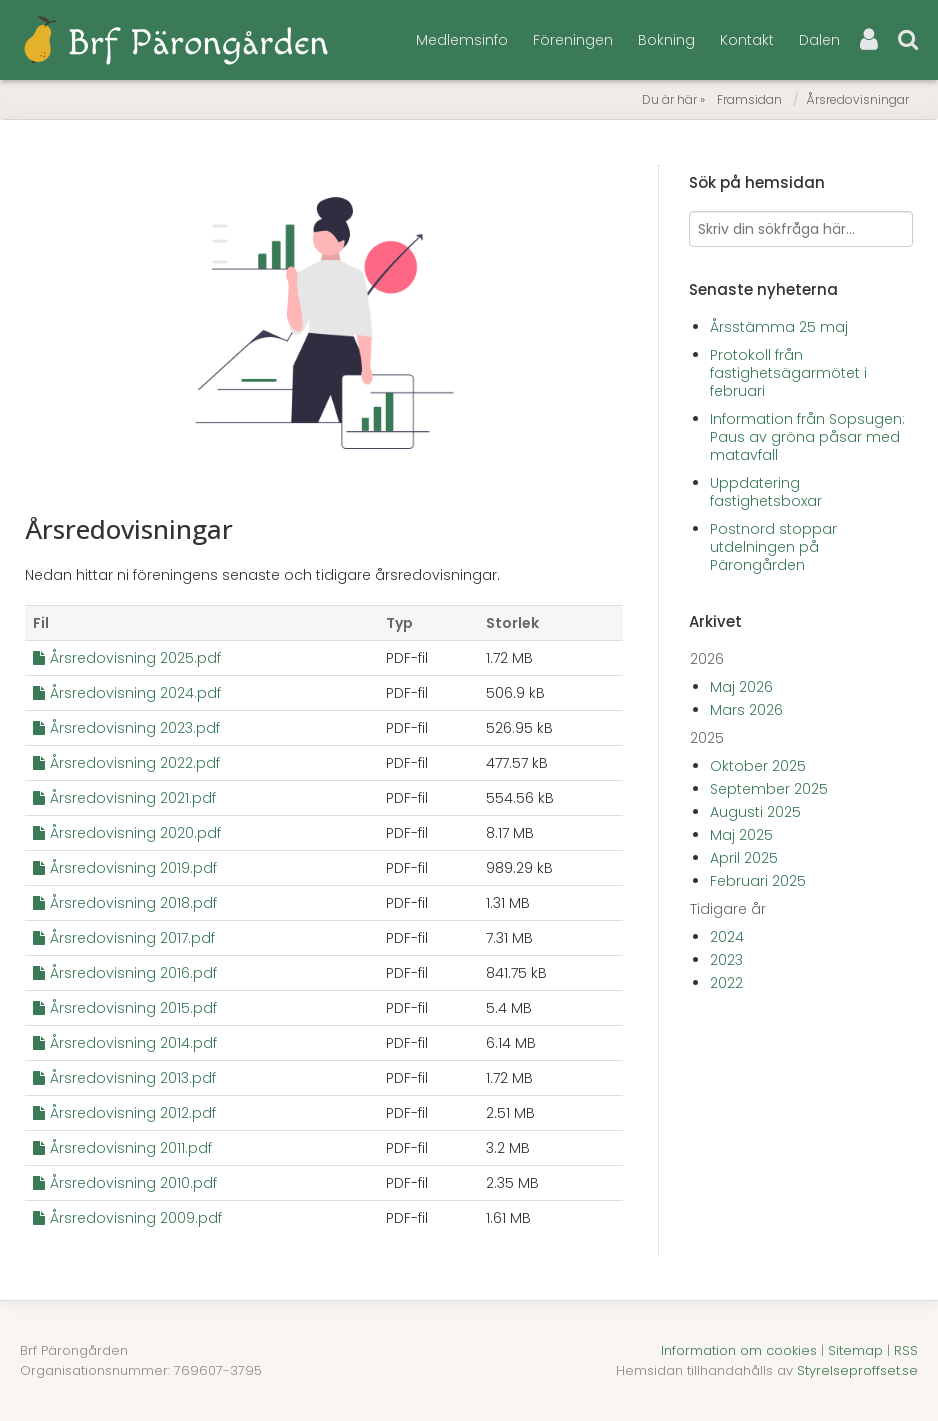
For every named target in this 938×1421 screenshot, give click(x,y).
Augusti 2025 (755, 812)
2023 (726, 960)
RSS (906, 1350)
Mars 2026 (746, 710)
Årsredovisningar (857, 99)
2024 (727, 937)
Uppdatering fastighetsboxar (766, 492)
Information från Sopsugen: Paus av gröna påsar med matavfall (807, 437)
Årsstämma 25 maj (779, 327)
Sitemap (855, 1350)
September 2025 (769, 789)
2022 (726, 983)
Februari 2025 (758, 881)
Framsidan (749, 99)
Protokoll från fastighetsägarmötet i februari (788, 373)
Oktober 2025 (758, 766)
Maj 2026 (741, 687)
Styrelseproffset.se (857, 1370)
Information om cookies (739, 1350)
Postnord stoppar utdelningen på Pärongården (773, 547)
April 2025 (744, 858)
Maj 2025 (741, 835)
